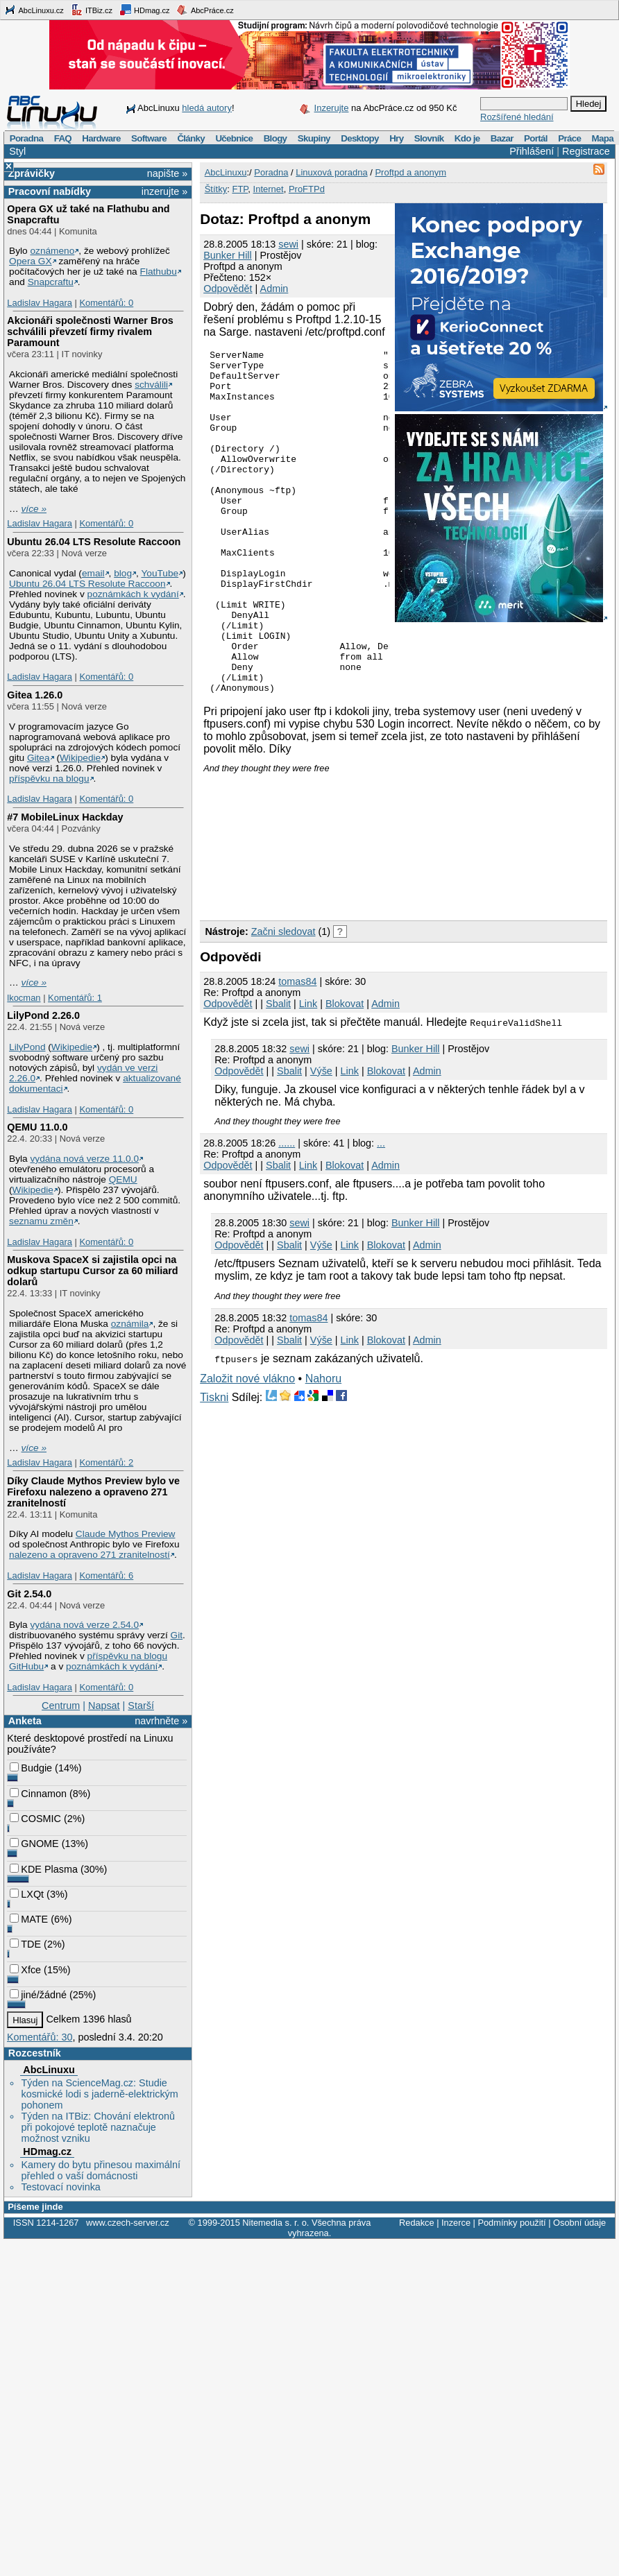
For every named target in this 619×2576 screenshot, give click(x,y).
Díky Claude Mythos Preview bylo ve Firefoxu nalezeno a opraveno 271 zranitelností (93, 1492)
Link (308, 1072)
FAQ (62, 138)
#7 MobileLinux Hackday (65, 817)
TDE (25, 1944)
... (381, 1211)
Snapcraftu (51, 282)
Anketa (25, 1720)
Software (149, 138)
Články (191, 138)
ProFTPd (307, 189)
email (93, 573)
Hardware (101, 138)
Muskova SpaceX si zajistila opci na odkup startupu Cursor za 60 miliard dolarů (92, 1270)
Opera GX (30, 261)
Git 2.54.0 (29, 1593)
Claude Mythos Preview (126, 1534)
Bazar (502, 138)
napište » (167, 173)
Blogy (275, 138)
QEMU (123, 1179)
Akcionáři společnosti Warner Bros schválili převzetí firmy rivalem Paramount (90, 331)
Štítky (216, 189)
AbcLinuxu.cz (34, 9)
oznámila (130, 1324)
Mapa (602, 138)
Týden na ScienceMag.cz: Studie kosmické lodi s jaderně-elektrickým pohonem (99, 2094)
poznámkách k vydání (133, 594)
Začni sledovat (283, 1000)
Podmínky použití (511, 2222)
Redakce (416, 2222)
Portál (536, 138)
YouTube (159, 573)
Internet (268, 189)
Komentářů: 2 (106, 1462)
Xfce (25, 1969)
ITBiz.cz (91, 9)
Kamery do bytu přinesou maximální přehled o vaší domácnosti (100, 2170)
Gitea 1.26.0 (34, 695)
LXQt (27, 1894)
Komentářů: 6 (106, 1575)
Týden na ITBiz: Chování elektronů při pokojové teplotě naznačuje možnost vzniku (98, 2127)
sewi (288, 244)
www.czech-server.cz (127, 2222)
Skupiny (314, 138)
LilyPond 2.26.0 (43, 1015)
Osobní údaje (579, 2222)
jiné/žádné (38, 1994)
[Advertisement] (272, 911)
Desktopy (360, 138)
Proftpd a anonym (410, 172)
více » (34, 509)
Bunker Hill (227, 255)
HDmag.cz (144, 9)
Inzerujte (331, 108)
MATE (29, 1919)
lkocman (23, 998)
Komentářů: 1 (75, 998)
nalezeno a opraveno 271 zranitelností (89, 1554)
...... (286, 1211)
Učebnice (234, 138)
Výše (321, 1139)
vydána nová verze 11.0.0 (84, 1158)
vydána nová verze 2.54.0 (84, 1625)
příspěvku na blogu (49, 778)
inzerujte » (164, 191)
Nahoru (323, 1447)
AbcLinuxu (48, 2069)
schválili (151, 384)
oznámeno (52, 251)
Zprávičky (31, 173)
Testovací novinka (60, 2186)
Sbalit (278, 1072)
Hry (396, 138)
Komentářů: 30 (39, 2037)
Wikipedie (80, 758)
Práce (569, 138)
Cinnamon (38, 1793)
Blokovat (344, 1072)
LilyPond (27, 1047)
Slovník (429, 138)
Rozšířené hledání (517, 117)
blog (123, 573)
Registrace (586, 151)
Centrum (61, 1705)
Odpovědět (227, 288)
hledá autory (207, 108)
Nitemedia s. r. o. (275, 2222)
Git (177, 1635)
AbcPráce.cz (204, 9)
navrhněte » (161, 1720)
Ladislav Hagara (39, 303)
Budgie (31, 1768)
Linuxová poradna (331, 172)
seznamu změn (41, 1221)
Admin (274, 288)
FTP (240, 189)
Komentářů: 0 (106, 303)
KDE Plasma (44, 1869)
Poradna (27, 138)
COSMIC (35, 1818)
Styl (17, 151)
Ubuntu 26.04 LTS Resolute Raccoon (93, 541)
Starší (141, 1705)
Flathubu (158, 271)
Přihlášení (531, 151)
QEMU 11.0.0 (37, 1127)
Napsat (104, 1705)
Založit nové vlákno (247, 1447)
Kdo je (467, 138)
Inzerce (455, 2222)
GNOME (34, 1843)
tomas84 (297, 1050)
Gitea (38, 758)
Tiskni (214, 1466)
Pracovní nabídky (49, 191)
